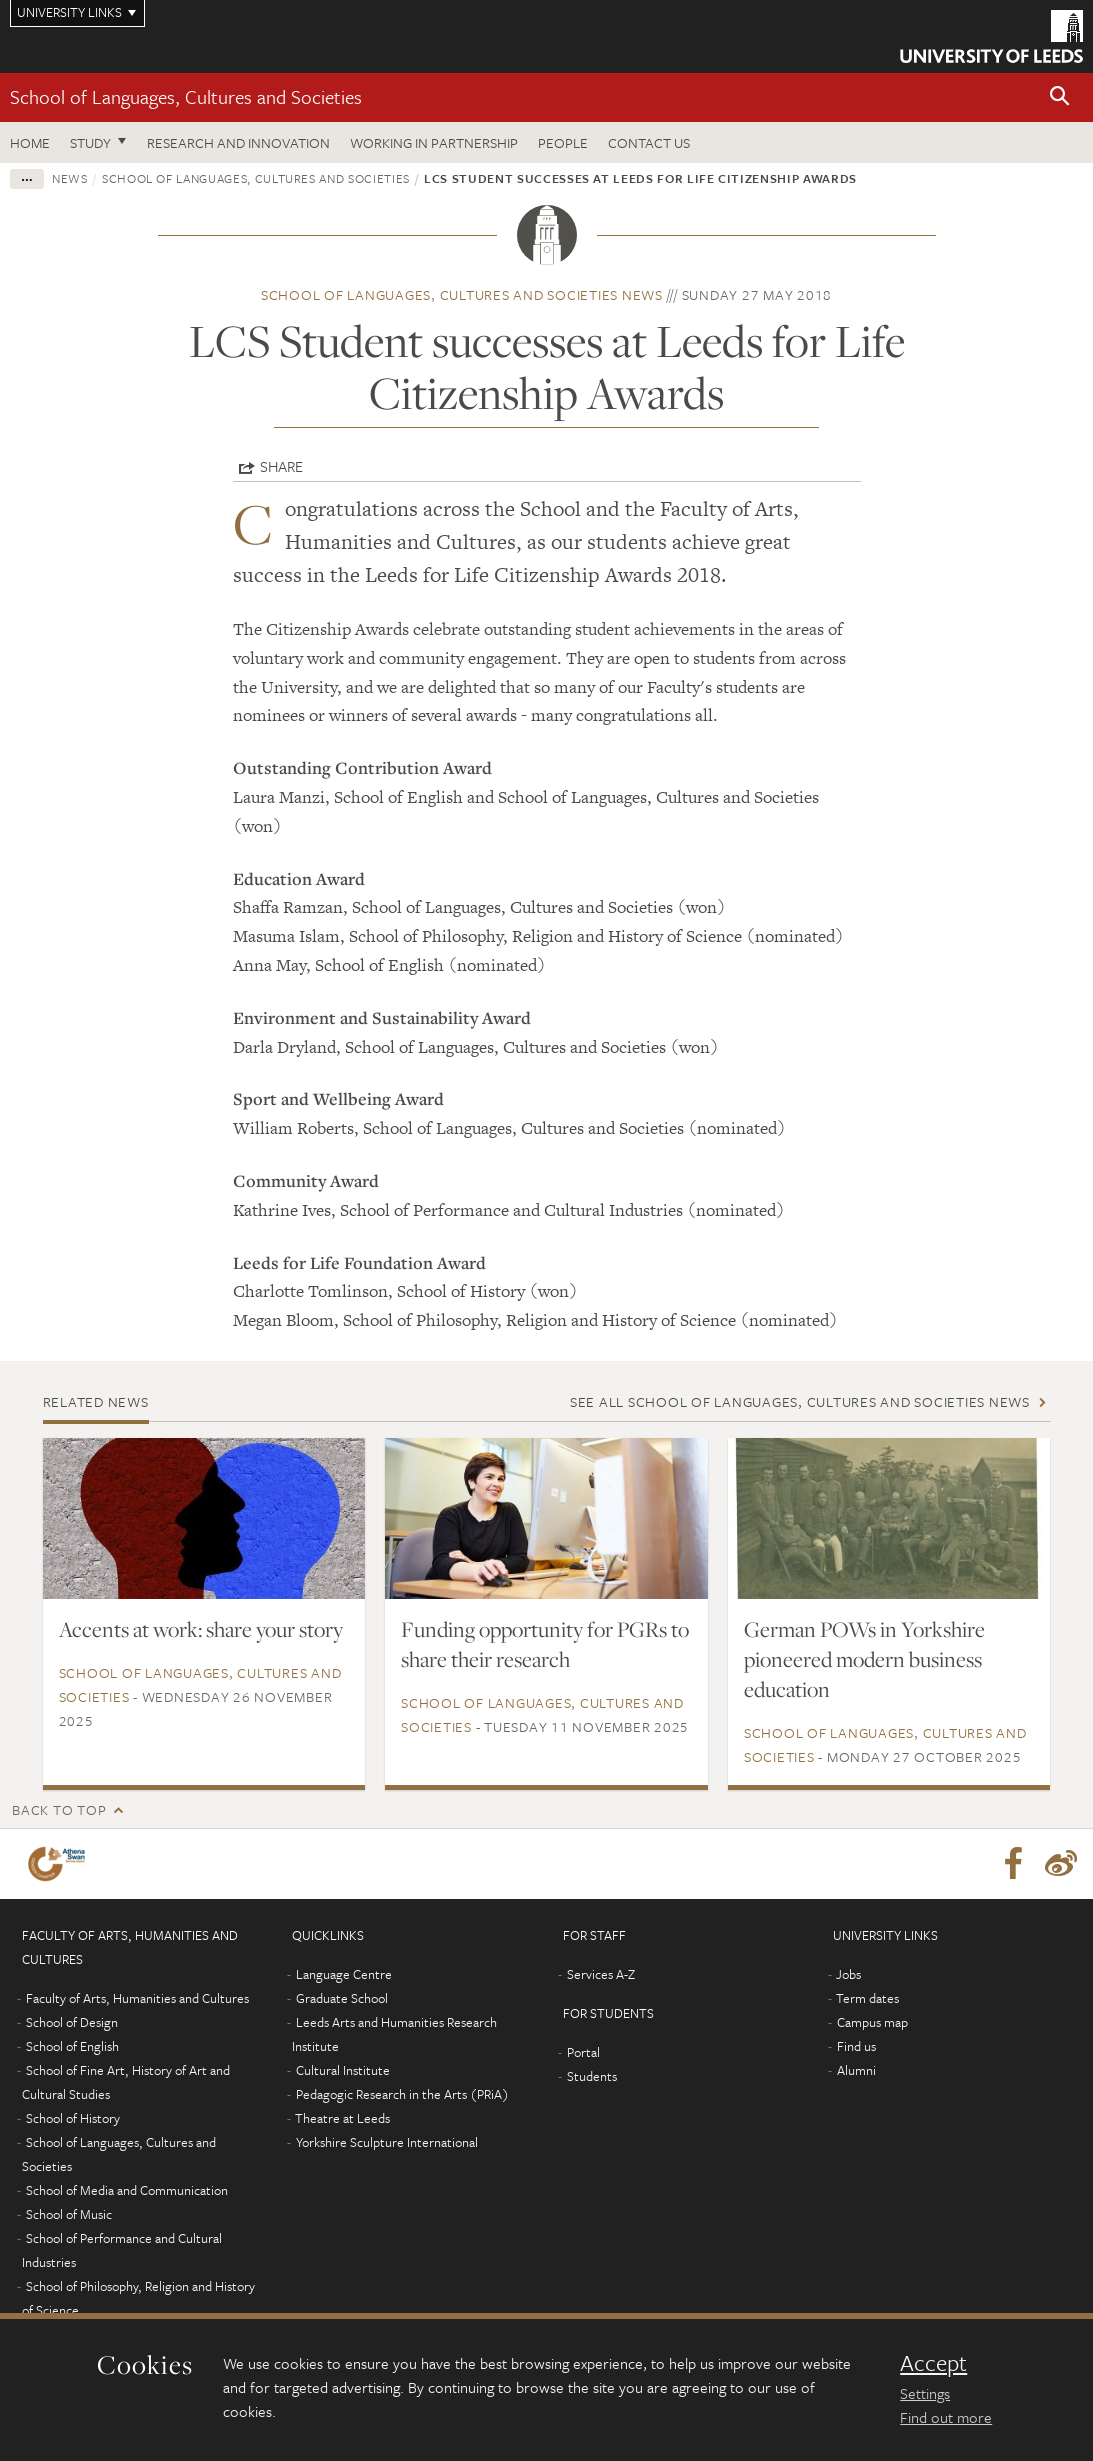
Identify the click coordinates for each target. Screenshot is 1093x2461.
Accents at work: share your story (201, 1629)
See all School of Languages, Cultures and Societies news (800, 1401)
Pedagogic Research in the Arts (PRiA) (402, 2094)
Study (90, 142)
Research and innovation (238, 142)
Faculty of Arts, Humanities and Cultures (137, 1998)
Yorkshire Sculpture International (387, 2142)
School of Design (72, 2022)
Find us (856, 2046)
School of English (72, 2046)
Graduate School (342, 1998)
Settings (925, 2393)
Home (30, 142)
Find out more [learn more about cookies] (946, 2417)
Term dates (867, 1998)
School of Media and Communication (127, 2190)
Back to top (59, 1809)
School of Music (69, 2214)
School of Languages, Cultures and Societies (186, 96)
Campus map (872, 2022)
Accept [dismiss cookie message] (933, 2363)
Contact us (649, 142)
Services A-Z (601, 1974)
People (563, 142)
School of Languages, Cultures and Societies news (462, 294)
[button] (1060, 97)
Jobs (848, 1974)
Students (592, 2076)
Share (281, 466)
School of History (73, 2118)
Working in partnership (434, 142)
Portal (583, 2052)
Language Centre (344, 1974)
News (70, 178)
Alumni (856, 2070)
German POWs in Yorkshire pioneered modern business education (864, 1659)
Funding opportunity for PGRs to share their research (545, 1644)
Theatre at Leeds (342, 2118)
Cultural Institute (343, 2070)
